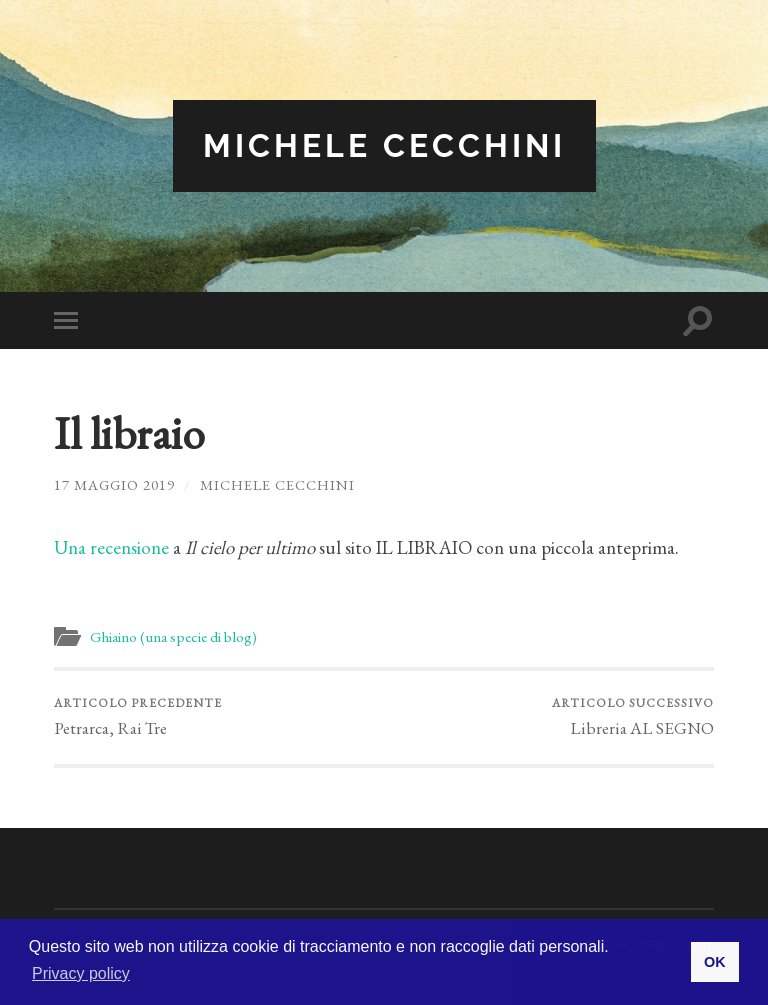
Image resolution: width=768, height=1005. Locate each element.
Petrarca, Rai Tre (138, 717)
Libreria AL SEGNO (633, 717)
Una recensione (113, 547)
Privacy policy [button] (81, 973)
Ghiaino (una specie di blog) (173, 637)
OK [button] (715, 962)
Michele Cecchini (384, 145)
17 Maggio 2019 (114, 484)
